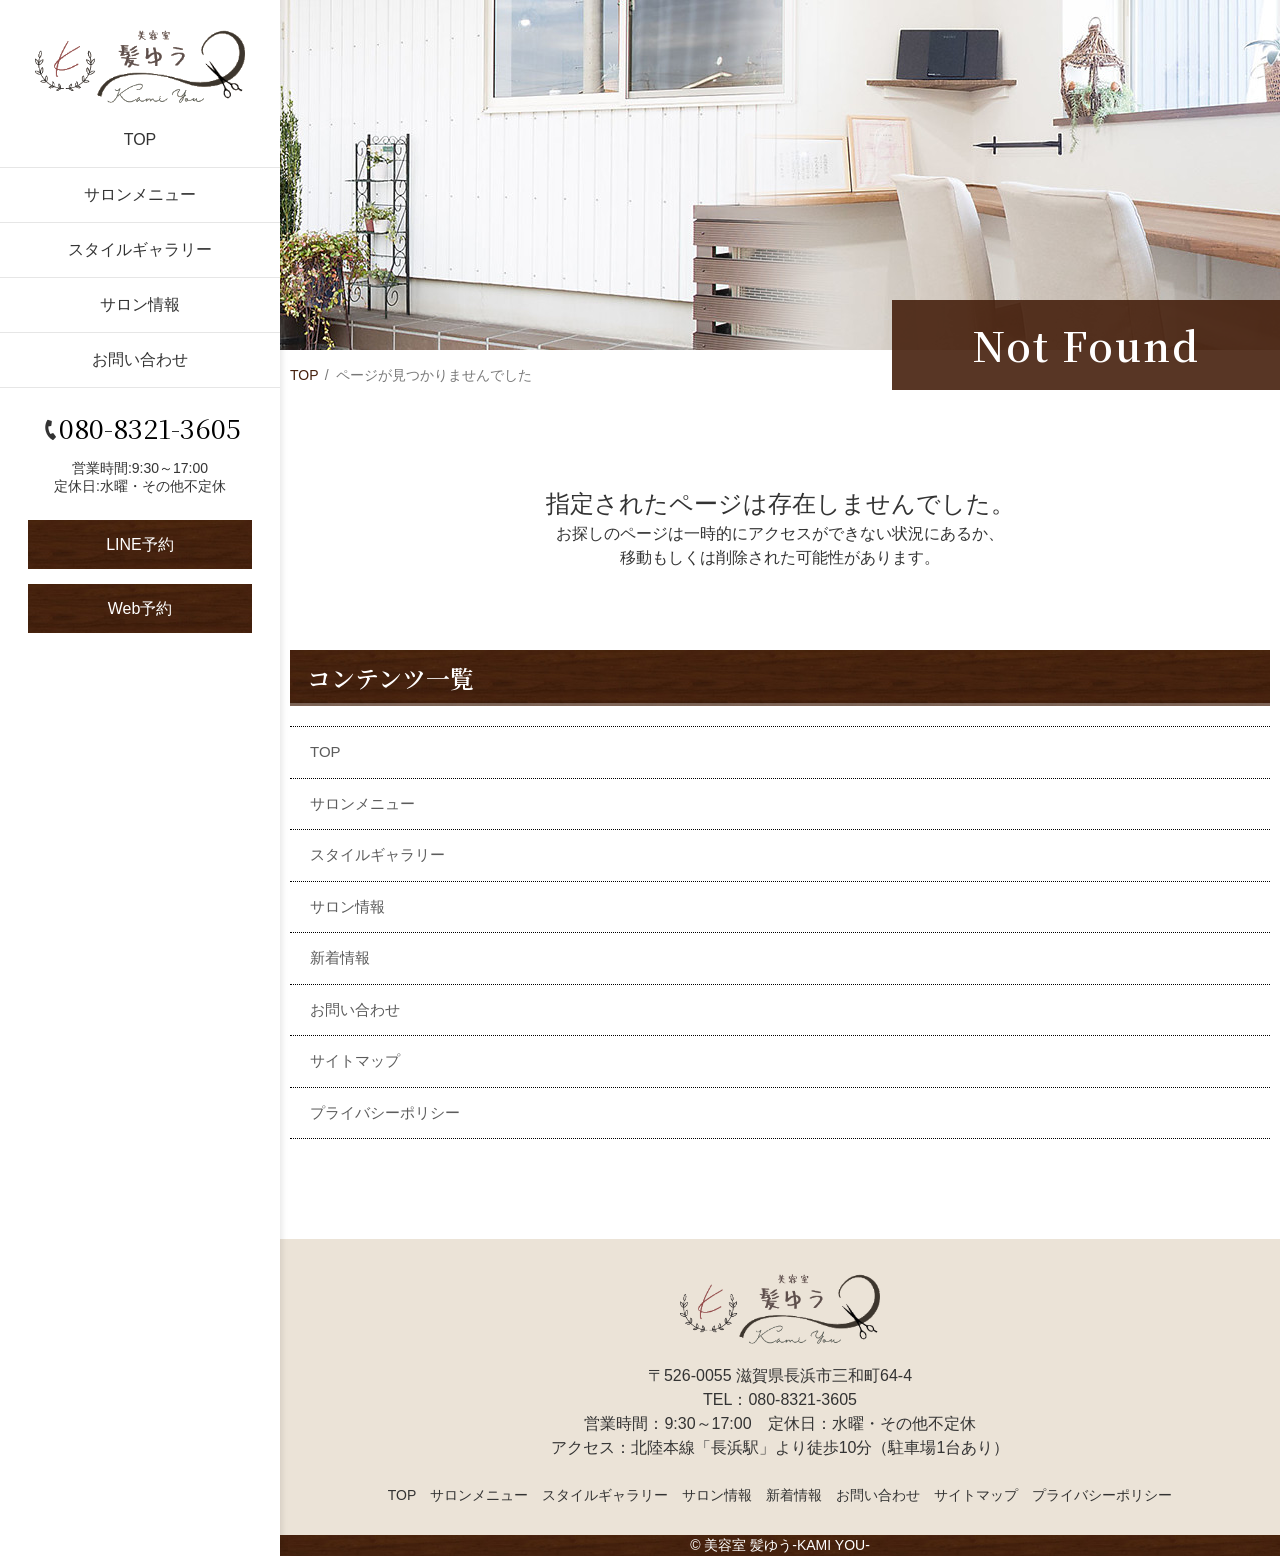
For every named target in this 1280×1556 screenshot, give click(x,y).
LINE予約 (140, 544)
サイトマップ (355, 1060)
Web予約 (140, 608)
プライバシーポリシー (385, 1112)
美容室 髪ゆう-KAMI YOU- (786, 1545)
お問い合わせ (140, 359)
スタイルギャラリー (140, 249)
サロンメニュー (140, 194)
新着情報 (340, 957)
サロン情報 (140, 304)
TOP (140, 139)
